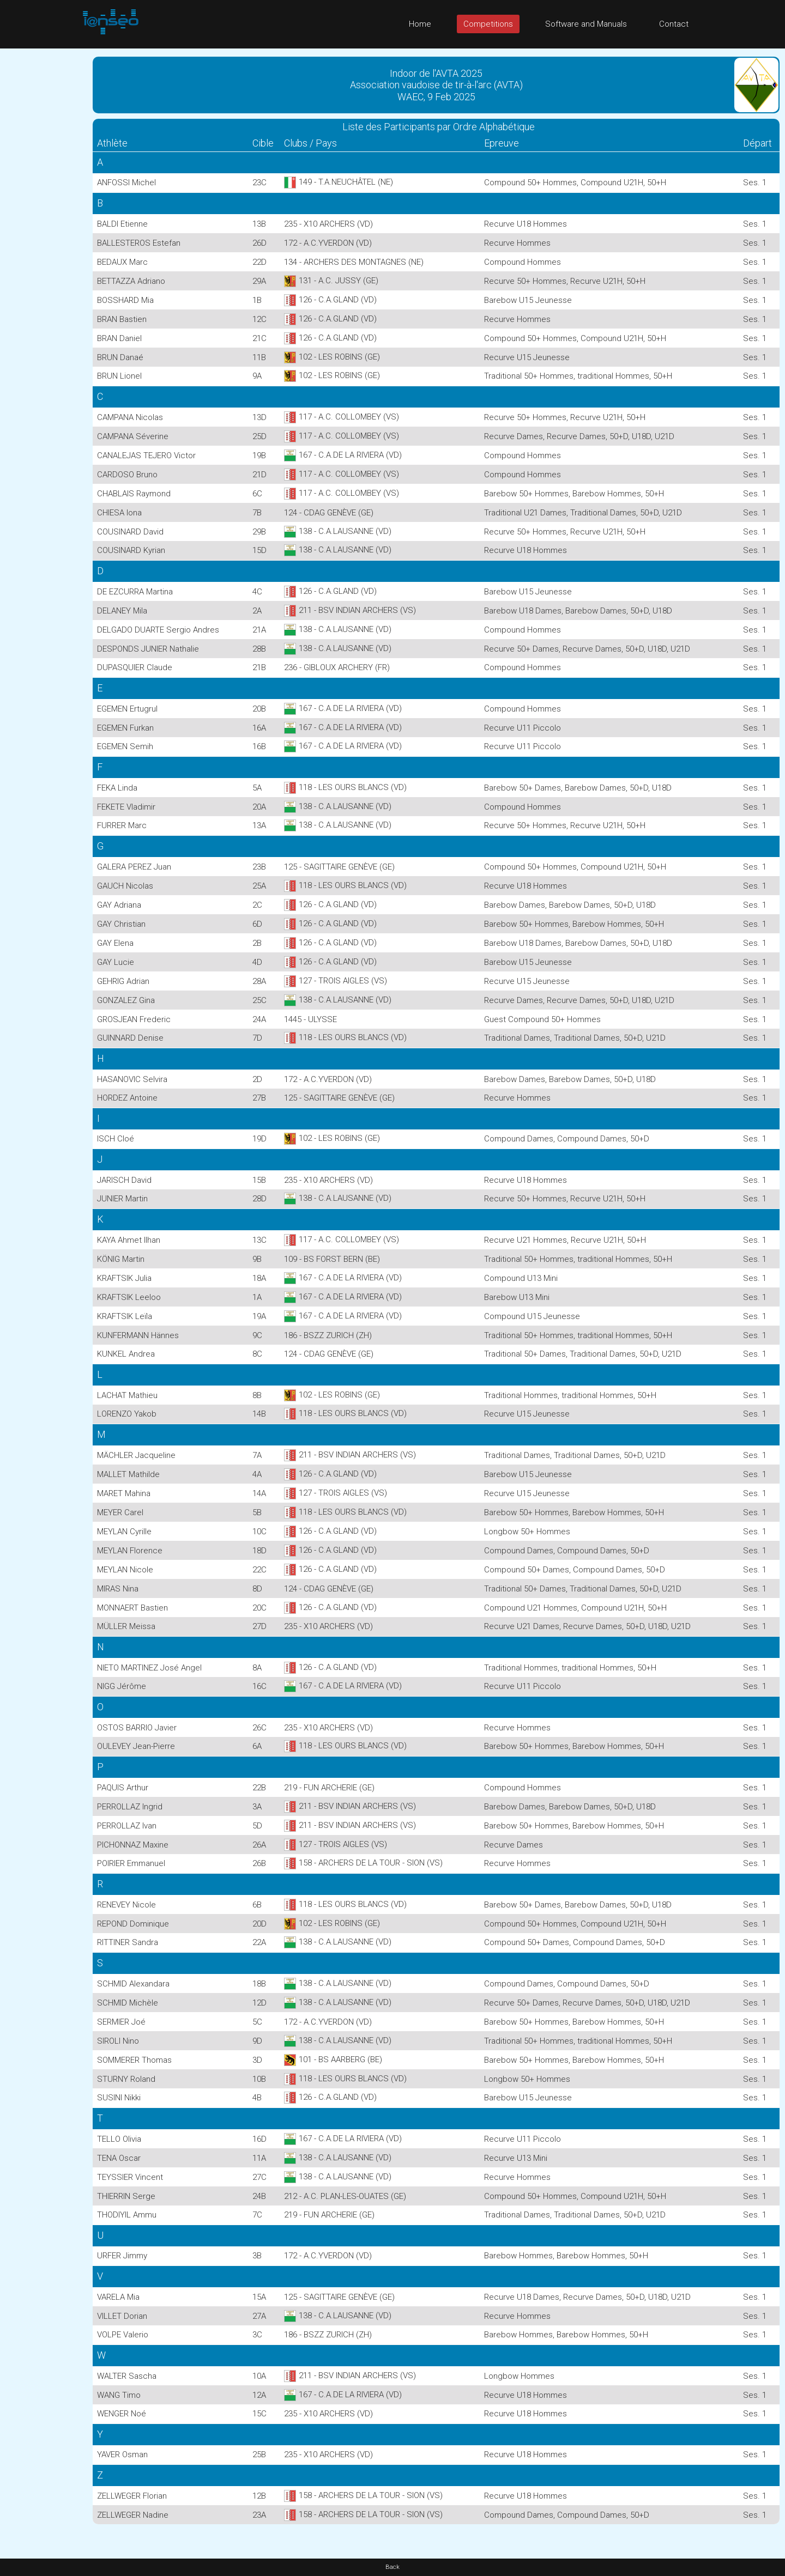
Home (420, 24)
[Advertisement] (43, 211)
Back (392, 2567)
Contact (674, 24)
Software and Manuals (586, 24)
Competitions (488, 24)
